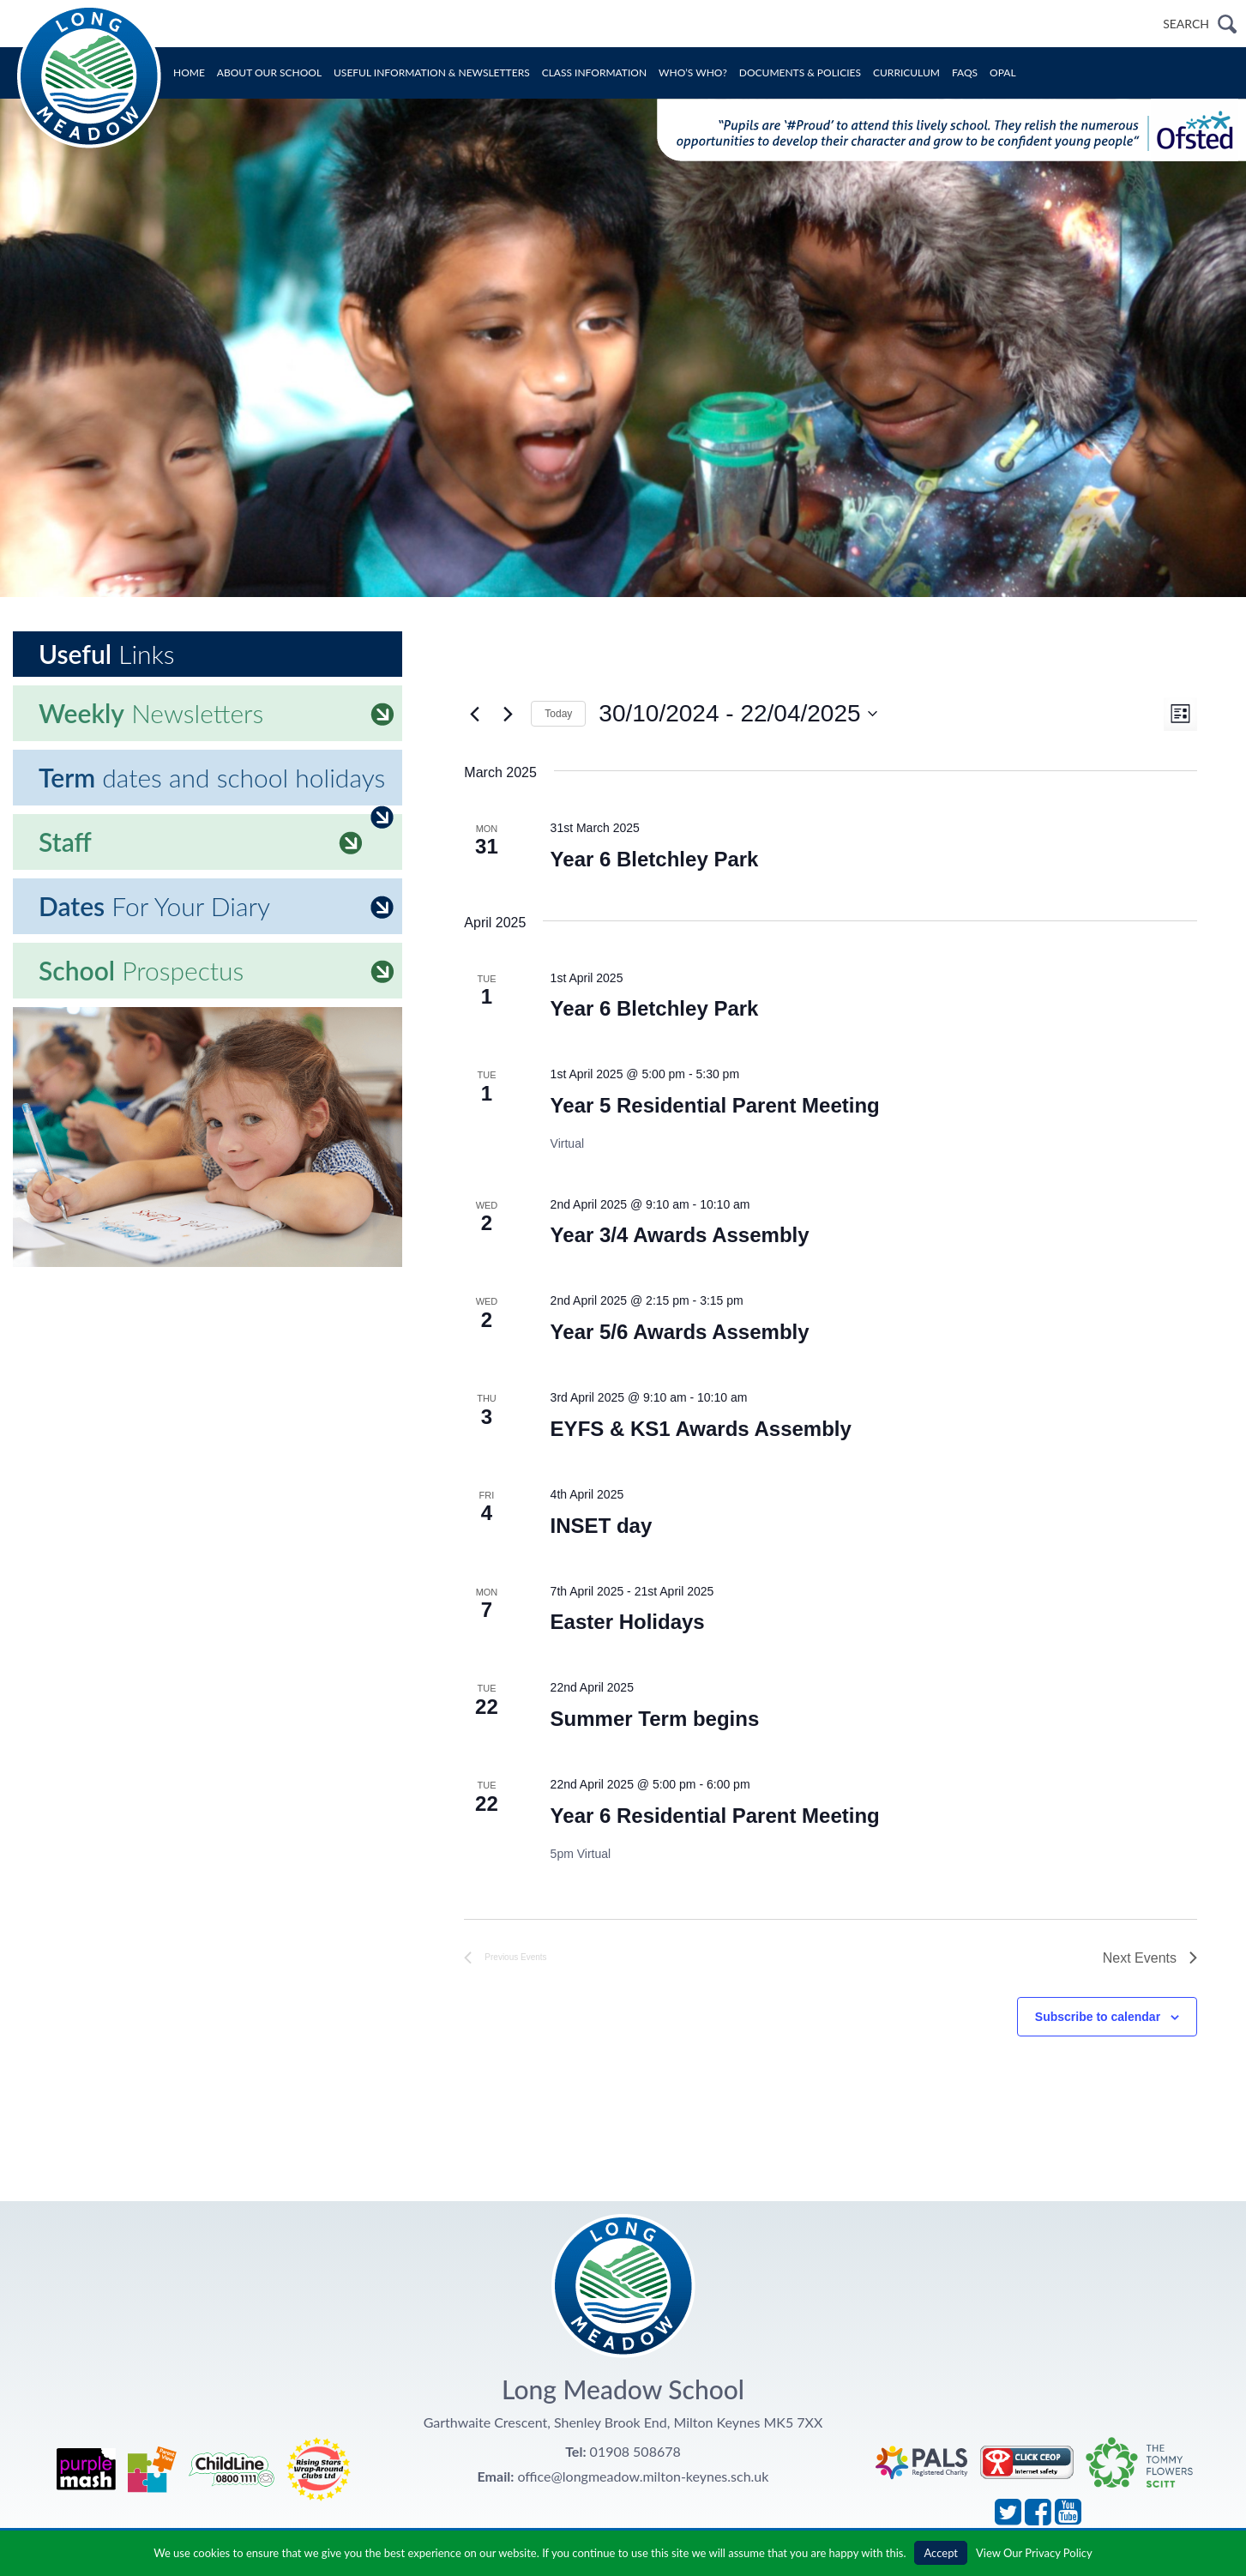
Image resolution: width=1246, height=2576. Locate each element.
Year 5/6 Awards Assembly (680, 1331)
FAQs (965, 72)
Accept (941, 2553)
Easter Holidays (628, 1621)
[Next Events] (507, 713)
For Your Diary (216, 905)
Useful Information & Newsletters (432, 72)
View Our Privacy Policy (1034, 2553)
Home (189, 72)
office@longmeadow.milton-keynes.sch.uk (642, 2476)
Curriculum (906, 72)
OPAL (1003, 72)
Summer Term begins (655, 1718)
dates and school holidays (216, 783)
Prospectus (216, 970)
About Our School (269, 72)
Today (558, 714)
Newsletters (216, 712)
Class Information (594, 72)
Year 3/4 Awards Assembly (680, 1234)
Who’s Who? (693, 72)
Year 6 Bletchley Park (655, 859)
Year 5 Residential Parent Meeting (715, 1105)
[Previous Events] (474, 713)
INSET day (602, 1525)
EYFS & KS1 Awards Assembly (701, 1428)
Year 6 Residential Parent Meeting (715, 1815)
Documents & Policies (800, 72)
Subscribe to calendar (1097, 2017)
